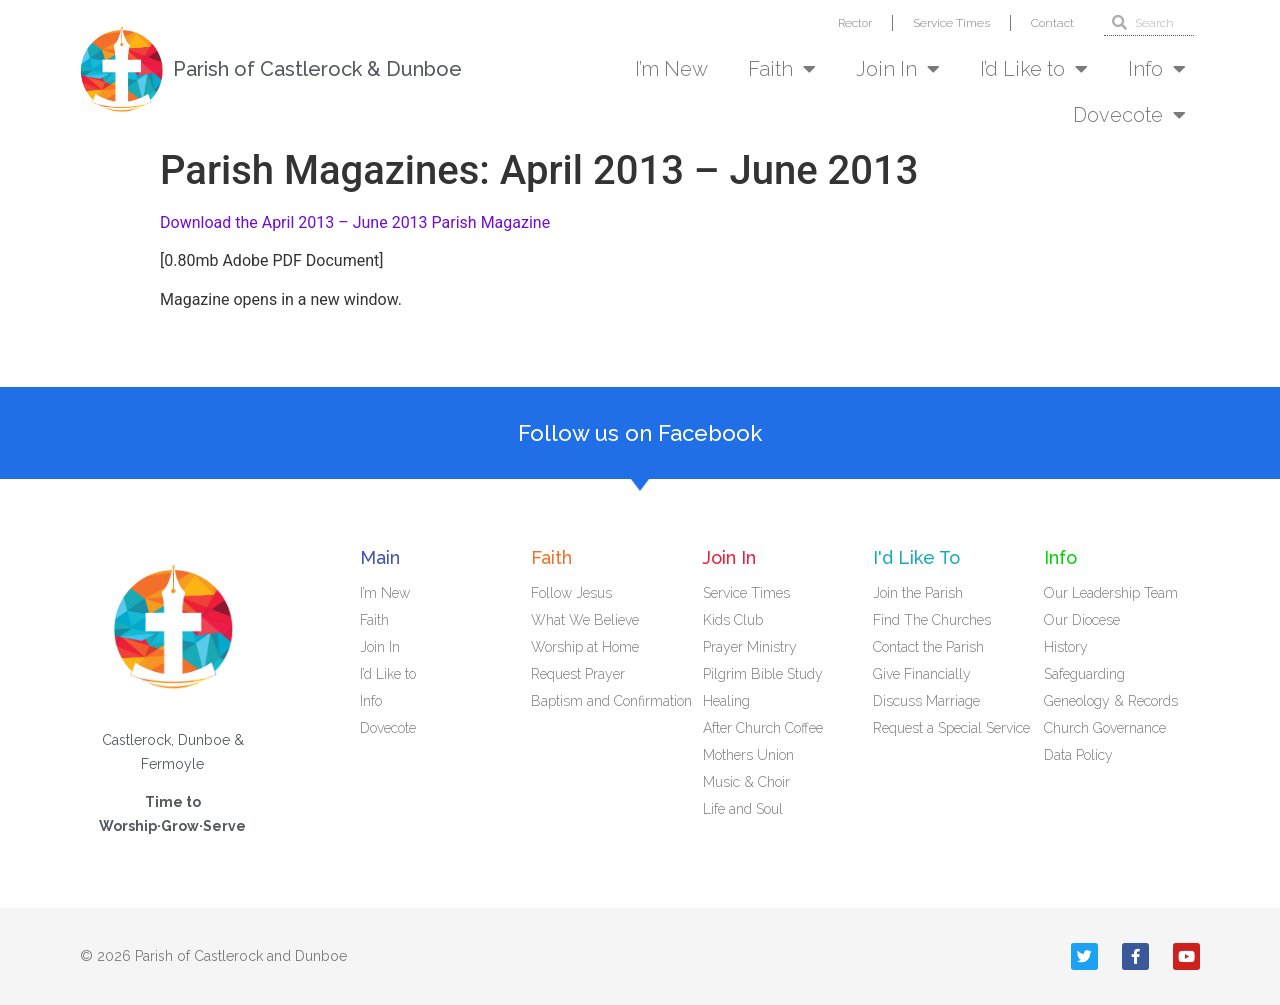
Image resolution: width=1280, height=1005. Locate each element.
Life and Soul (743, 809)
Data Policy (1078, 755)
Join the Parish (918, 593)
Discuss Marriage (926, 701)
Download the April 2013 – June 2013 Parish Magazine (355, 222)
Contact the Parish (928, 647)
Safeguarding (1084, 674)
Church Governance (1105, 728)
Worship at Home (585, 647)
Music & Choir (746, 782)
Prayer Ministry (750, 647)
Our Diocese (1082, 620)
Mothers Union (748, 755)
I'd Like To (916, 557)
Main (380, 557)
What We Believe (585, 620)
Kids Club (733, 620)
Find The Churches (932, 620)
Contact (1052, 23)
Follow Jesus (571, 593)
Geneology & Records (1111, 701)
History (1066, 647)
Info (1157, 69)
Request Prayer (578, 674)
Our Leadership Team (1111, 593)
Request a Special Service (951, 728)
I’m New (671, 69)
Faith (782, 69)
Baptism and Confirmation (611, 701)
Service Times (951, 23)
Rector (855, 23)
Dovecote (1129, 115)
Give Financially (922, 674)
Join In (898, 69)
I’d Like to (1034, 69)
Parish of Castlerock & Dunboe (317, 69)
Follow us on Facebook (640, 433)
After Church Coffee (763, 728)
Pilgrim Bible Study (763, 674)
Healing (726, 701)
